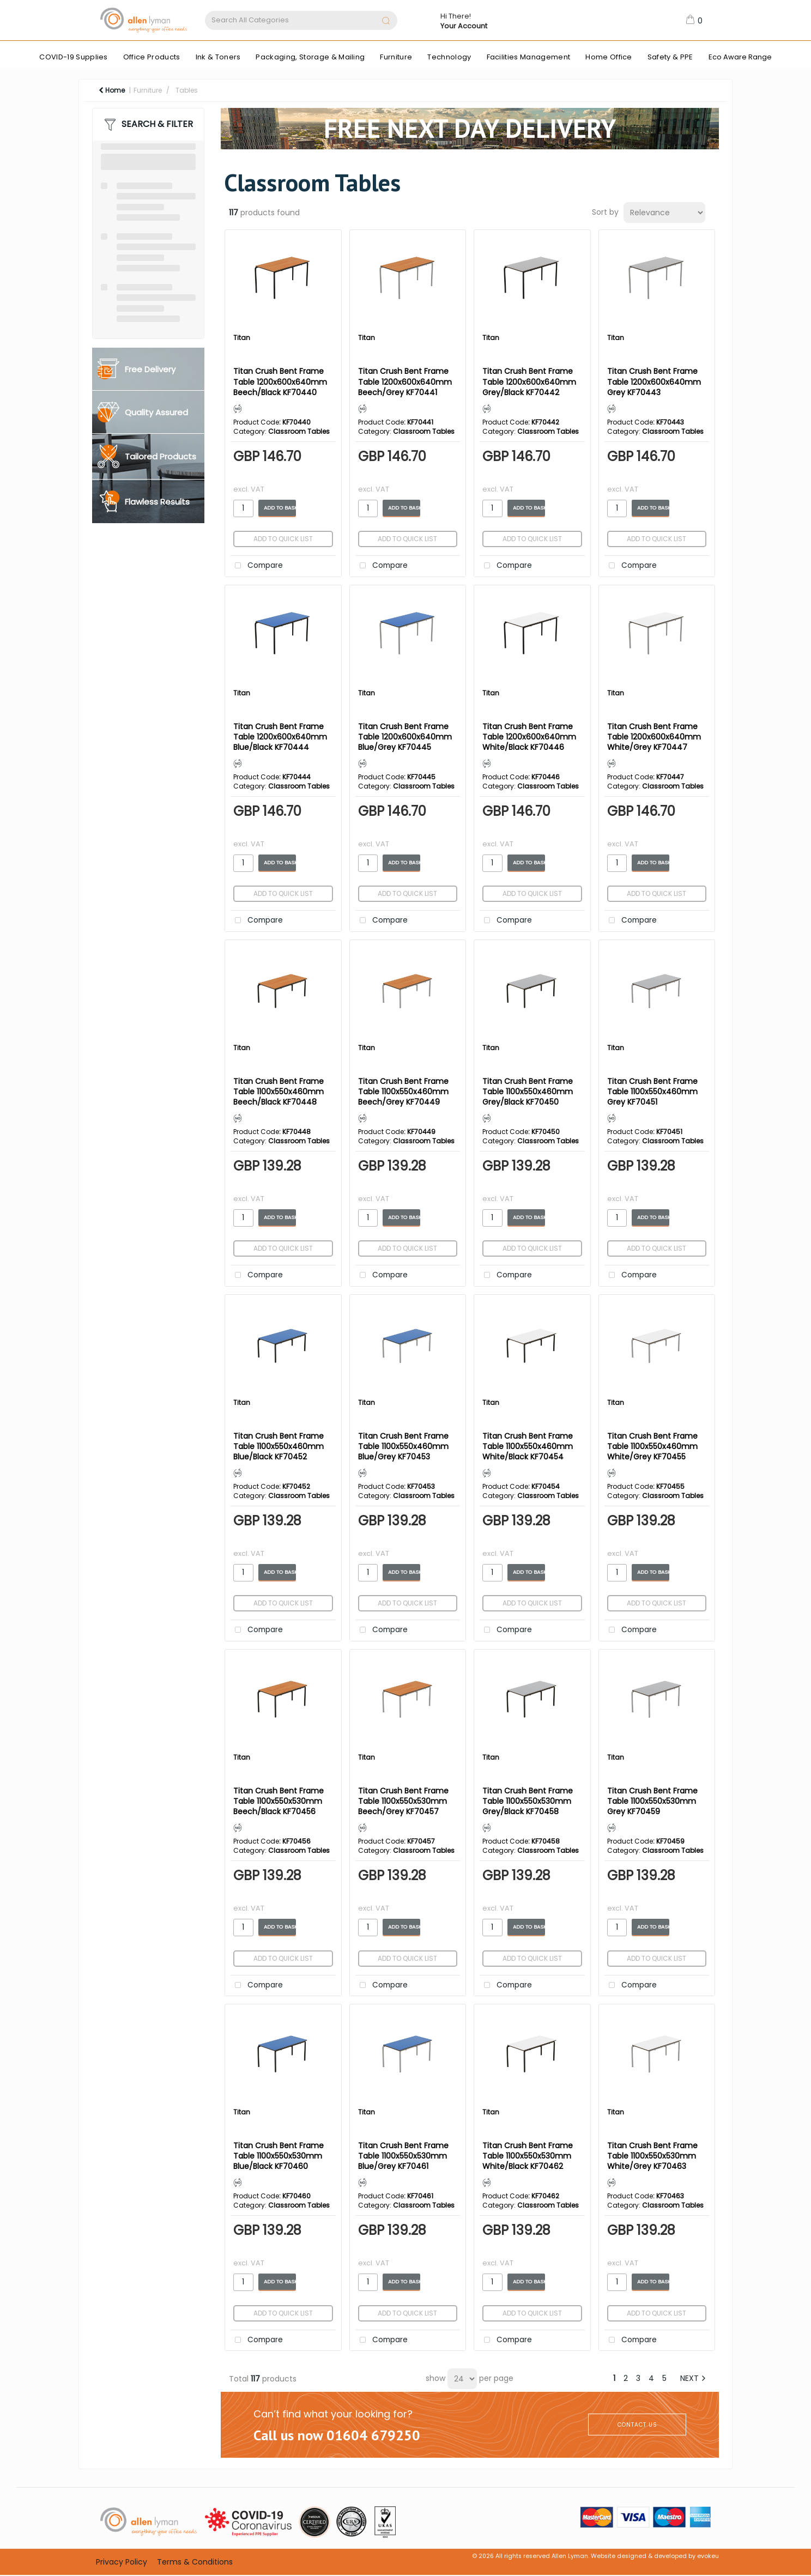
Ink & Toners (218, 57)
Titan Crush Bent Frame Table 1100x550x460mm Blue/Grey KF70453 (403, 1446)
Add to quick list (283, 538)
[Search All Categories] (301, 20)
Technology (449, 57)
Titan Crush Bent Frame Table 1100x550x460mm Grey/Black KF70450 (527, 1091)
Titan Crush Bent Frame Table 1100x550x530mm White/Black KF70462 (527, 2156)
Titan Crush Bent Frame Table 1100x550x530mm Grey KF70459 (652, 1801)
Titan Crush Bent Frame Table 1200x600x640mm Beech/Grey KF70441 (405, 381)
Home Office (608, 57)
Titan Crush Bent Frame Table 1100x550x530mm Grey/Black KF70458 (527, 1801)
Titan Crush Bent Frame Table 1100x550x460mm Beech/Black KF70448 (278, 1091)
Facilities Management (529, 57)
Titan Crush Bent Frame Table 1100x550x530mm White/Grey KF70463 (652, 2156)
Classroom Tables (299, 431)
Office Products (151, 57)
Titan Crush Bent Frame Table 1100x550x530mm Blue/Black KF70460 (278, 2156)
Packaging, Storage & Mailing (310, 57)
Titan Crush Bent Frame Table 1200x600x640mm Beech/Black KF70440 (280, 381)
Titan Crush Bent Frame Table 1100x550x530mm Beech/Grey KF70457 (403, 1801)
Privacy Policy (121, 2561)
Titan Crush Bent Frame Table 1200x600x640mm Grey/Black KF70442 (529, 381)
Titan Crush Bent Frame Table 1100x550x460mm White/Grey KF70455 (652, 1446)
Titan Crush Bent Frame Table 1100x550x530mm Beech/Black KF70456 (278, 1801)
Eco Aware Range (740, 57)
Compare (257, 566)
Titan (241, 337)
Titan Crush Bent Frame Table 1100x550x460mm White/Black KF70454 (527, 1446)
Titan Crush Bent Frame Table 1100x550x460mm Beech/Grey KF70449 (403, 1091)
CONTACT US (637, 2425)
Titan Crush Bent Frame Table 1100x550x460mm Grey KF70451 (652, 1091)
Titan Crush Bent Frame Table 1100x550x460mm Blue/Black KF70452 (278, 1446)
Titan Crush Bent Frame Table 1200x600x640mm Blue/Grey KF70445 (405, 737)
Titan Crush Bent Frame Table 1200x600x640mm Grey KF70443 (654, 381)
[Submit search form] (386, 22)
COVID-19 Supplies (73, 57)
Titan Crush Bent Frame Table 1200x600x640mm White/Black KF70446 (529, 737)
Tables (186, 90)
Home (112, 90)
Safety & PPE (670, 57)
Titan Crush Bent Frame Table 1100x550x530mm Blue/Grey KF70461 (403, 2156)
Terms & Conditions (195, 2561)
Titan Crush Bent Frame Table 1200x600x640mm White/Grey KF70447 (654, 737)
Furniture (396, 57)
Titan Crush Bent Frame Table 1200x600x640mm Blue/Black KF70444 (280, 737)
